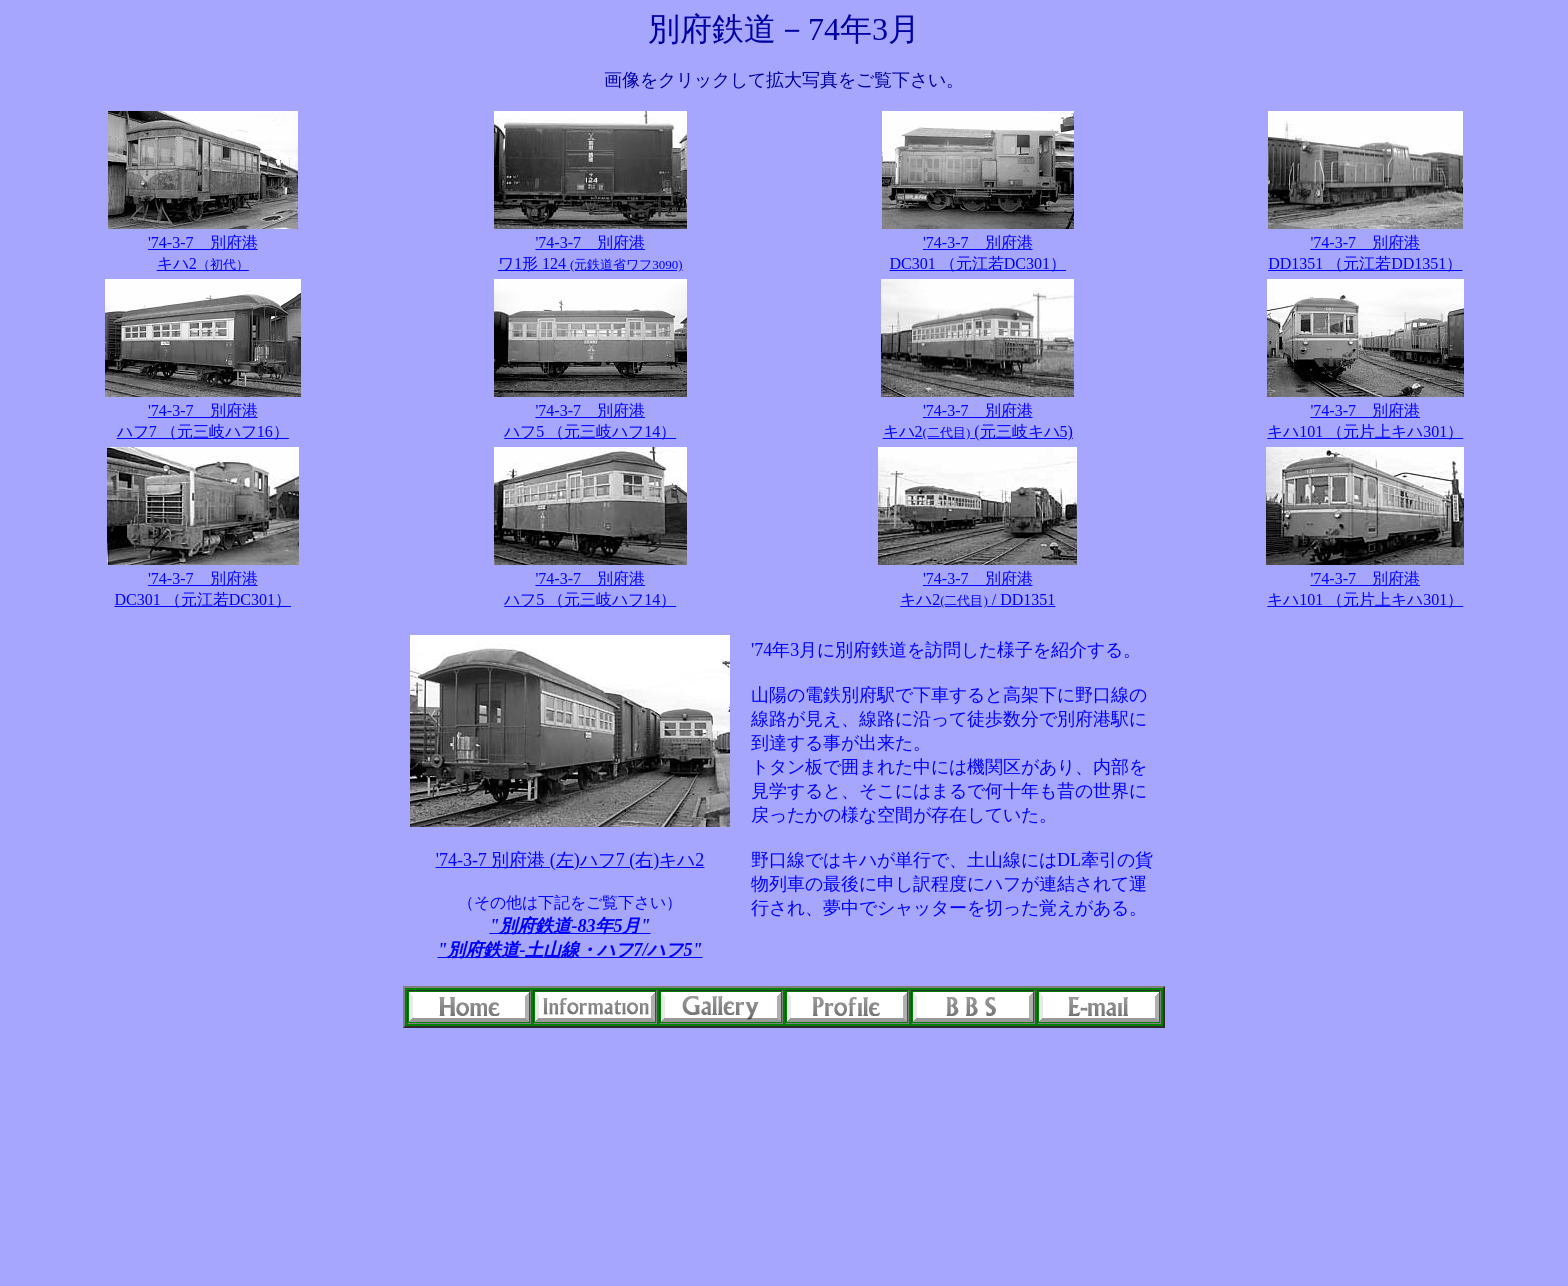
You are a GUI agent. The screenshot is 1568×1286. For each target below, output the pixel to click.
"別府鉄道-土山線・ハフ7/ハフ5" (570, 950)
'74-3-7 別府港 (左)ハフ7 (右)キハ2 (570, 860)
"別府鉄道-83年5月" (570, 926)
